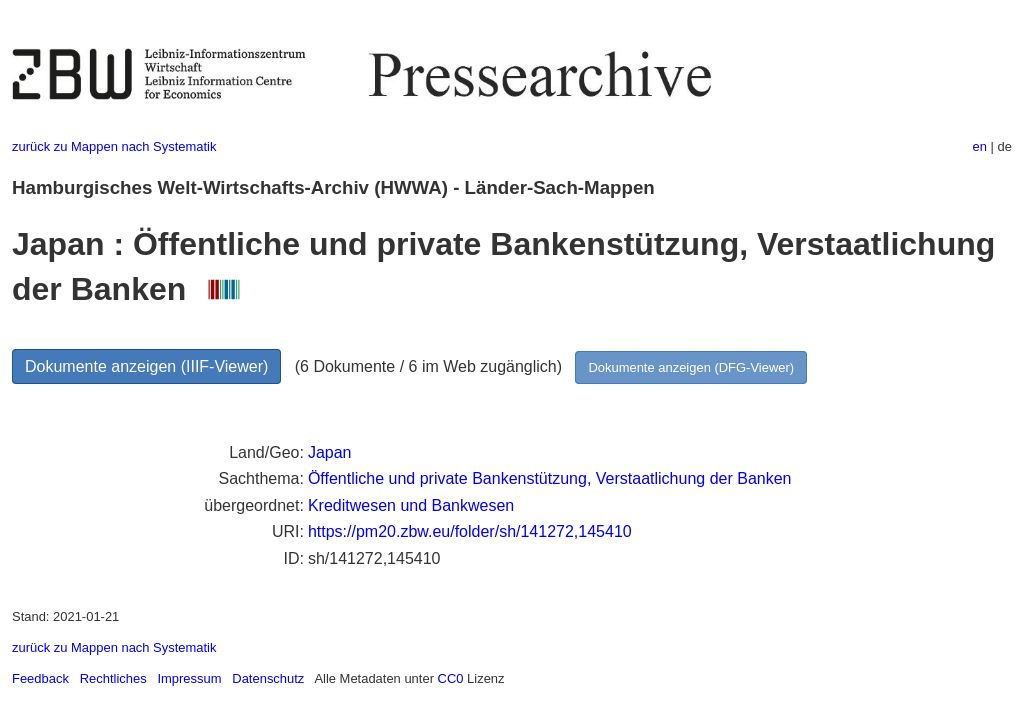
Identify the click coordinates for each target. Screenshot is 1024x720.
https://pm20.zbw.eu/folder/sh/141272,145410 (470, 531)
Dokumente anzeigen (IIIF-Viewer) (146, 366)
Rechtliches (113, 678)
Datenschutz (268, 678)
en (980, 146)
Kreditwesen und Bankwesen (411, 505)
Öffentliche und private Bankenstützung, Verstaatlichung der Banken (550, 478)
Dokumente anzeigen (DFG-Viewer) (691, 367)
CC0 (451, 678)
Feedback (40, 678)
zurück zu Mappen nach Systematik (114, 146)
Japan (330, 452)
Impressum (189, 678)
